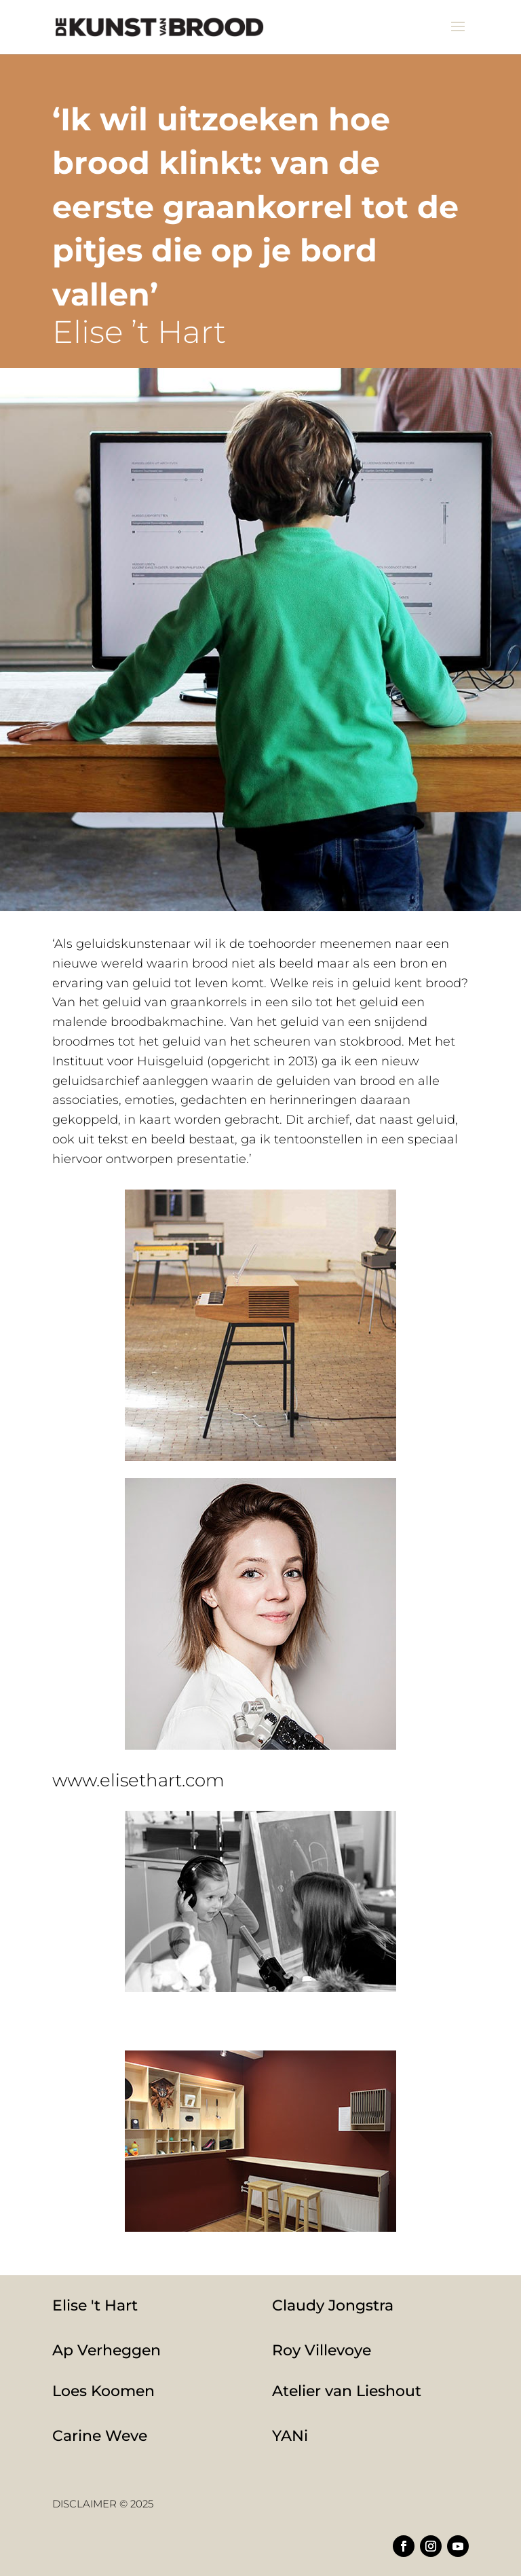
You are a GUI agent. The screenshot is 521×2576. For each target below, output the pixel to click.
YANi (290, 2436)
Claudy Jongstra (332, 2305)
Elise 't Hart (95, 2305)
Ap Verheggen (106, 2350)
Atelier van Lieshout (346, 2391)
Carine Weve (99, 2436)
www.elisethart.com (138, 1780)
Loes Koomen (103, 2391)
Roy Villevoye (321, 2350)
